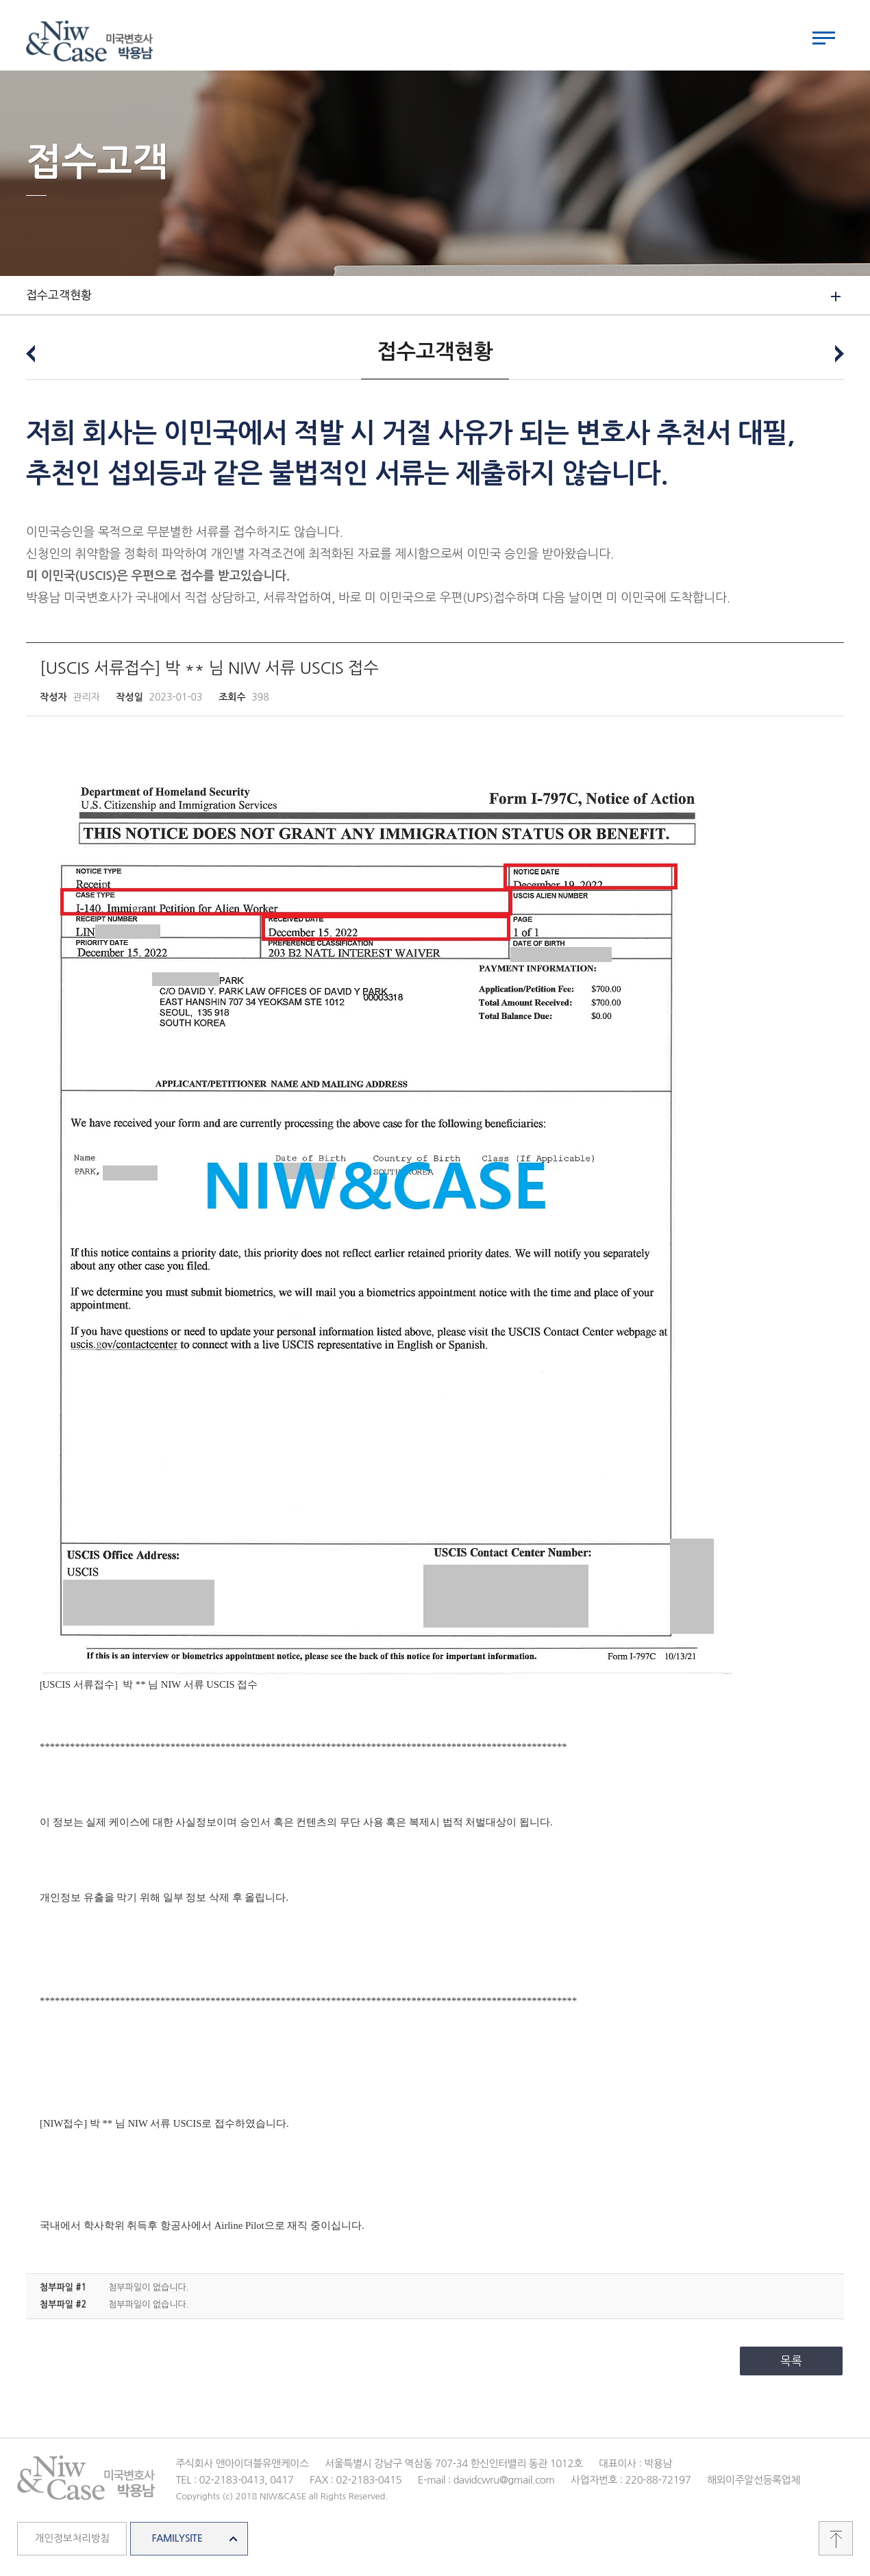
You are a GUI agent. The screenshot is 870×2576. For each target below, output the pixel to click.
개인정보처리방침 (72, 2542)
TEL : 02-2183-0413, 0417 (234, 2483)
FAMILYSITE (176, 2542)
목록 (791, 2364)
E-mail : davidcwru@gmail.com (486, 2483)
